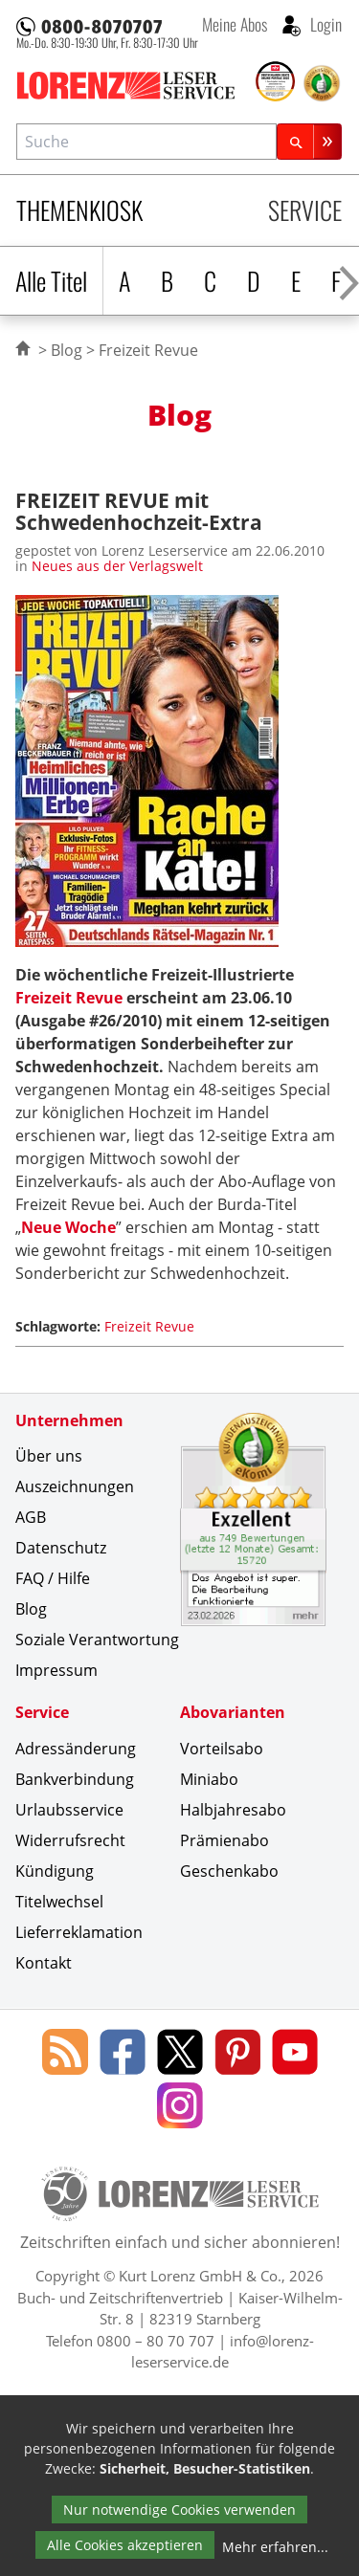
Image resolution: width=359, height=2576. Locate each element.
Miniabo (209, 1779)
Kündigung (54, 1871)
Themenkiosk (79, 210)
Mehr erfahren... (275, 2547)
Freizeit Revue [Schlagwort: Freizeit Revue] (149, 1326)
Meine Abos (234, 23)
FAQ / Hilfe (52, 1578)
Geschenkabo (229, 1871)
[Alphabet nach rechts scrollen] (349, 281)
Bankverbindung (74, 1779)
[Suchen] (309, 141)
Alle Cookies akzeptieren (125, 2545)
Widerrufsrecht (70, 1840)
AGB (30, 1517)
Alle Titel (51, 280)
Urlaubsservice (69, 1809)
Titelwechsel (59, 1901)
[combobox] (146, 141)
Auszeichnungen (74, 1486)
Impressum (56, 1670)
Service (305, 210)
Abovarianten (232, 1712)
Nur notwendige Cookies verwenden (179, 2509)
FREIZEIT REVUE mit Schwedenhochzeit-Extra (138, 511)
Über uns (48, 1455)
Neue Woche (68, 1227)
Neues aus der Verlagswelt (117, 566)
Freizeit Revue (69, 997)
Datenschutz (60, 1547)
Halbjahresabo (233, 1809)
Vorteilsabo (221, 1748)
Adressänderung (75, 1748)
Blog (66, 350)
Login (324, 23)
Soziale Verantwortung (97, 1639)
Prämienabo (224, 1840)
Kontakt (43, 1962)
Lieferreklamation (79, 1932)
